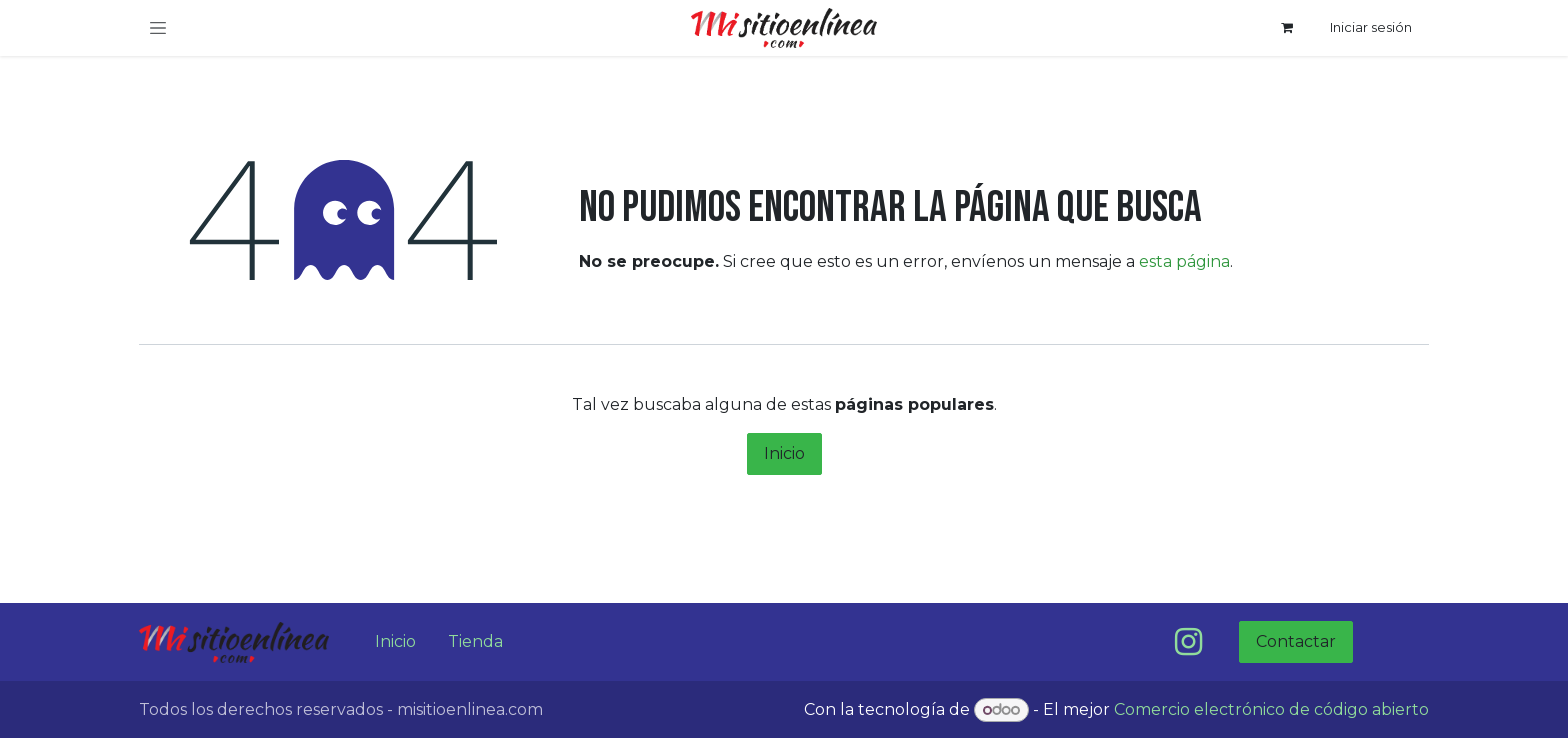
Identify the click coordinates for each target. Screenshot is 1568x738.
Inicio (784, 453)
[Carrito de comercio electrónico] (1287, 28)
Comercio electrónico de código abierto (1271, 709)
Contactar (1296, 641)
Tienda (475, 641)
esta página (1184, 261)
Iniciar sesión (1371, 27)
